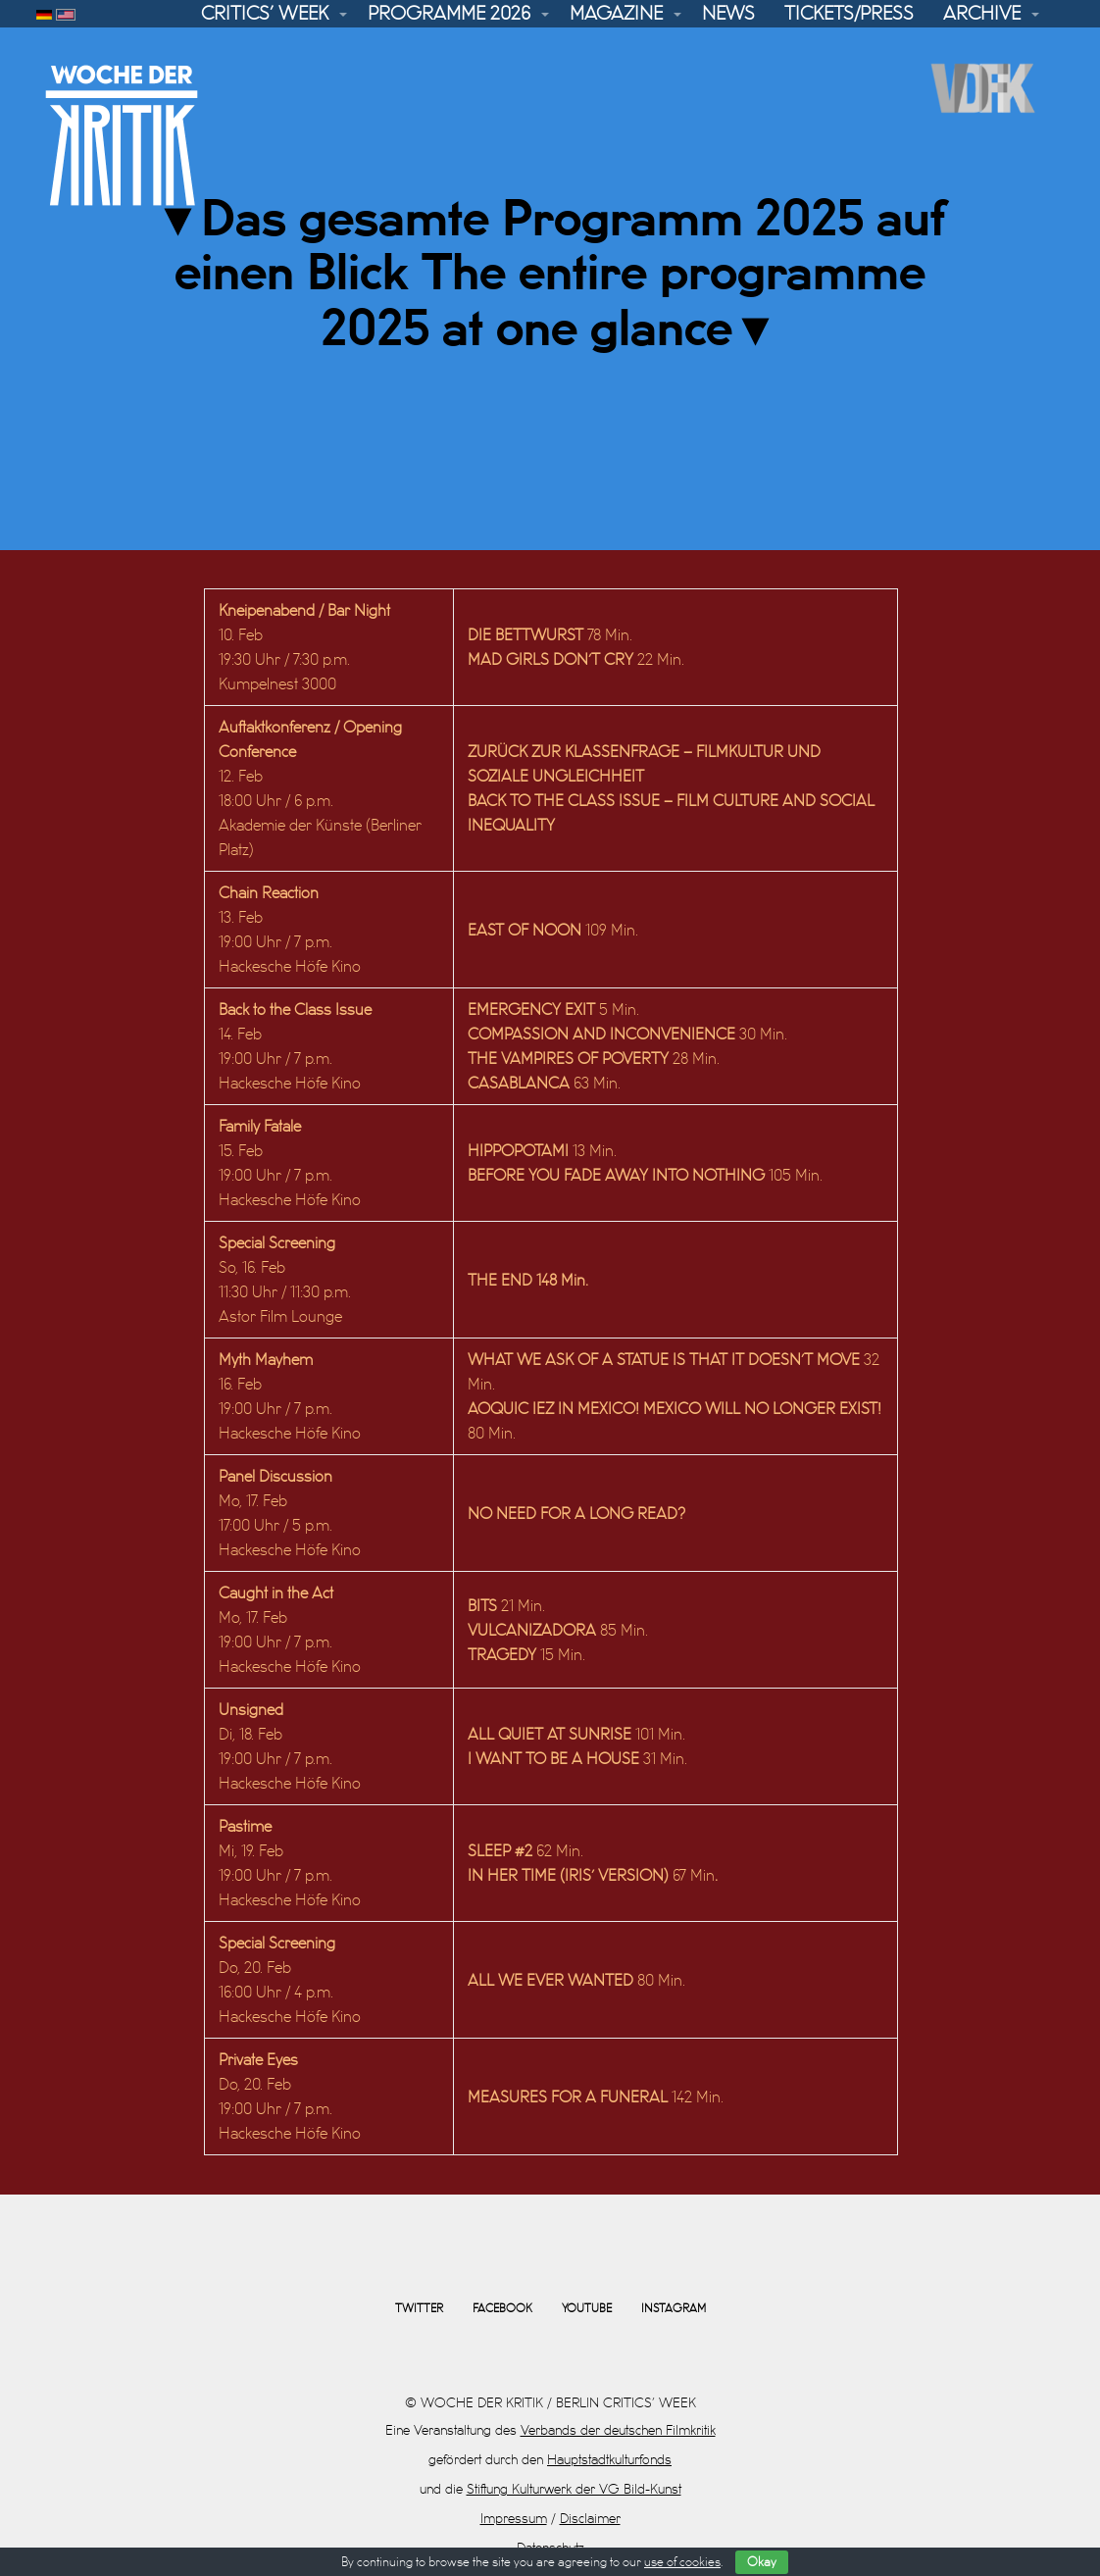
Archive (982, 14)
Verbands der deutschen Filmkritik (618, 2430)
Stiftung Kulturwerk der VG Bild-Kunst (574, 2489)
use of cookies (682, 2562)
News (728, 14)
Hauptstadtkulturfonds (609, 2459)
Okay (761, 2562)
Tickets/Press (849, 14)
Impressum (513, 2518)
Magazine (616, 14)
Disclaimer (590, 2518)
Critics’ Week (264, 14)
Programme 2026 (449, 14)
